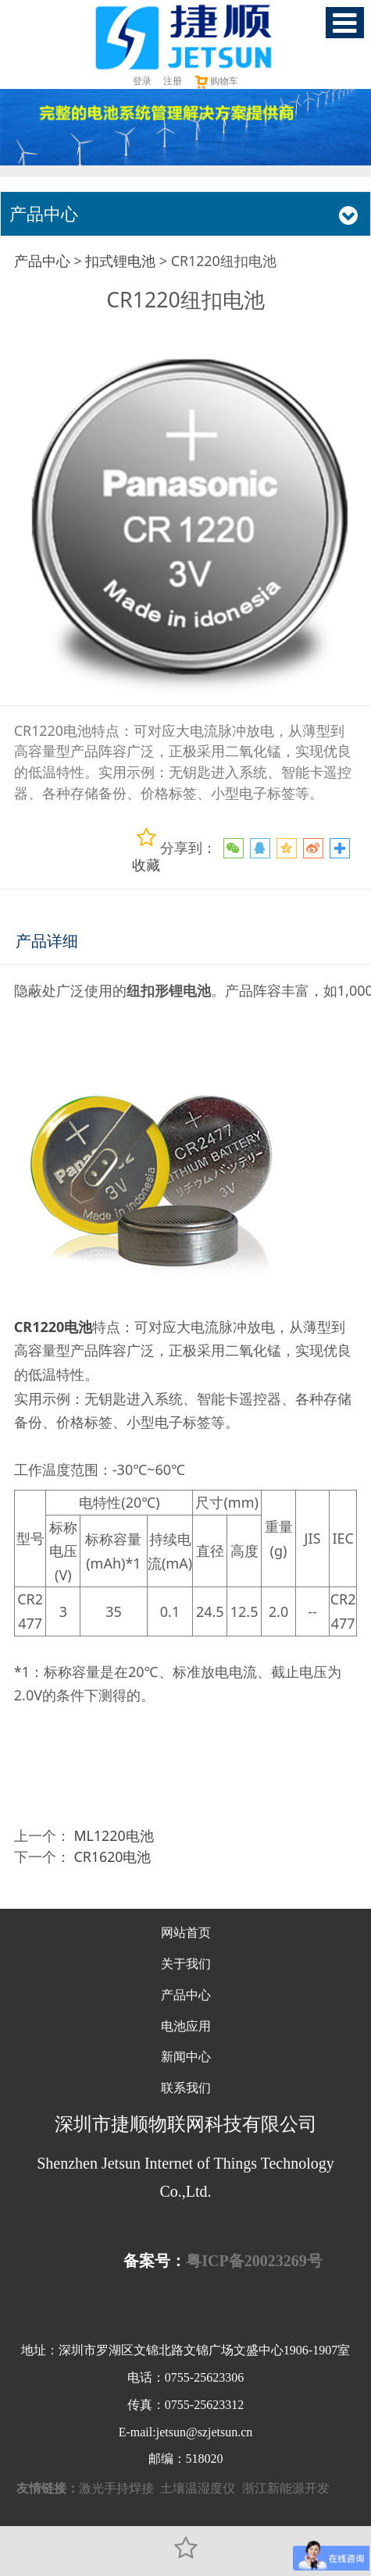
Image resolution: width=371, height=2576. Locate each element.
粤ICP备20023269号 (254, 2260)
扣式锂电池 (120, 260)
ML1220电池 (113, 1835)
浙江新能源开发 (286, 2487)
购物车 (216, 80)
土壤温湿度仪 (197, 2487)
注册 (172, 80)
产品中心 (42, 260)
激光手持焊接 (116, 2487)
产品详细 (47, 940)
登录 (142, 80)
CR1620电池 (112, 1856)
